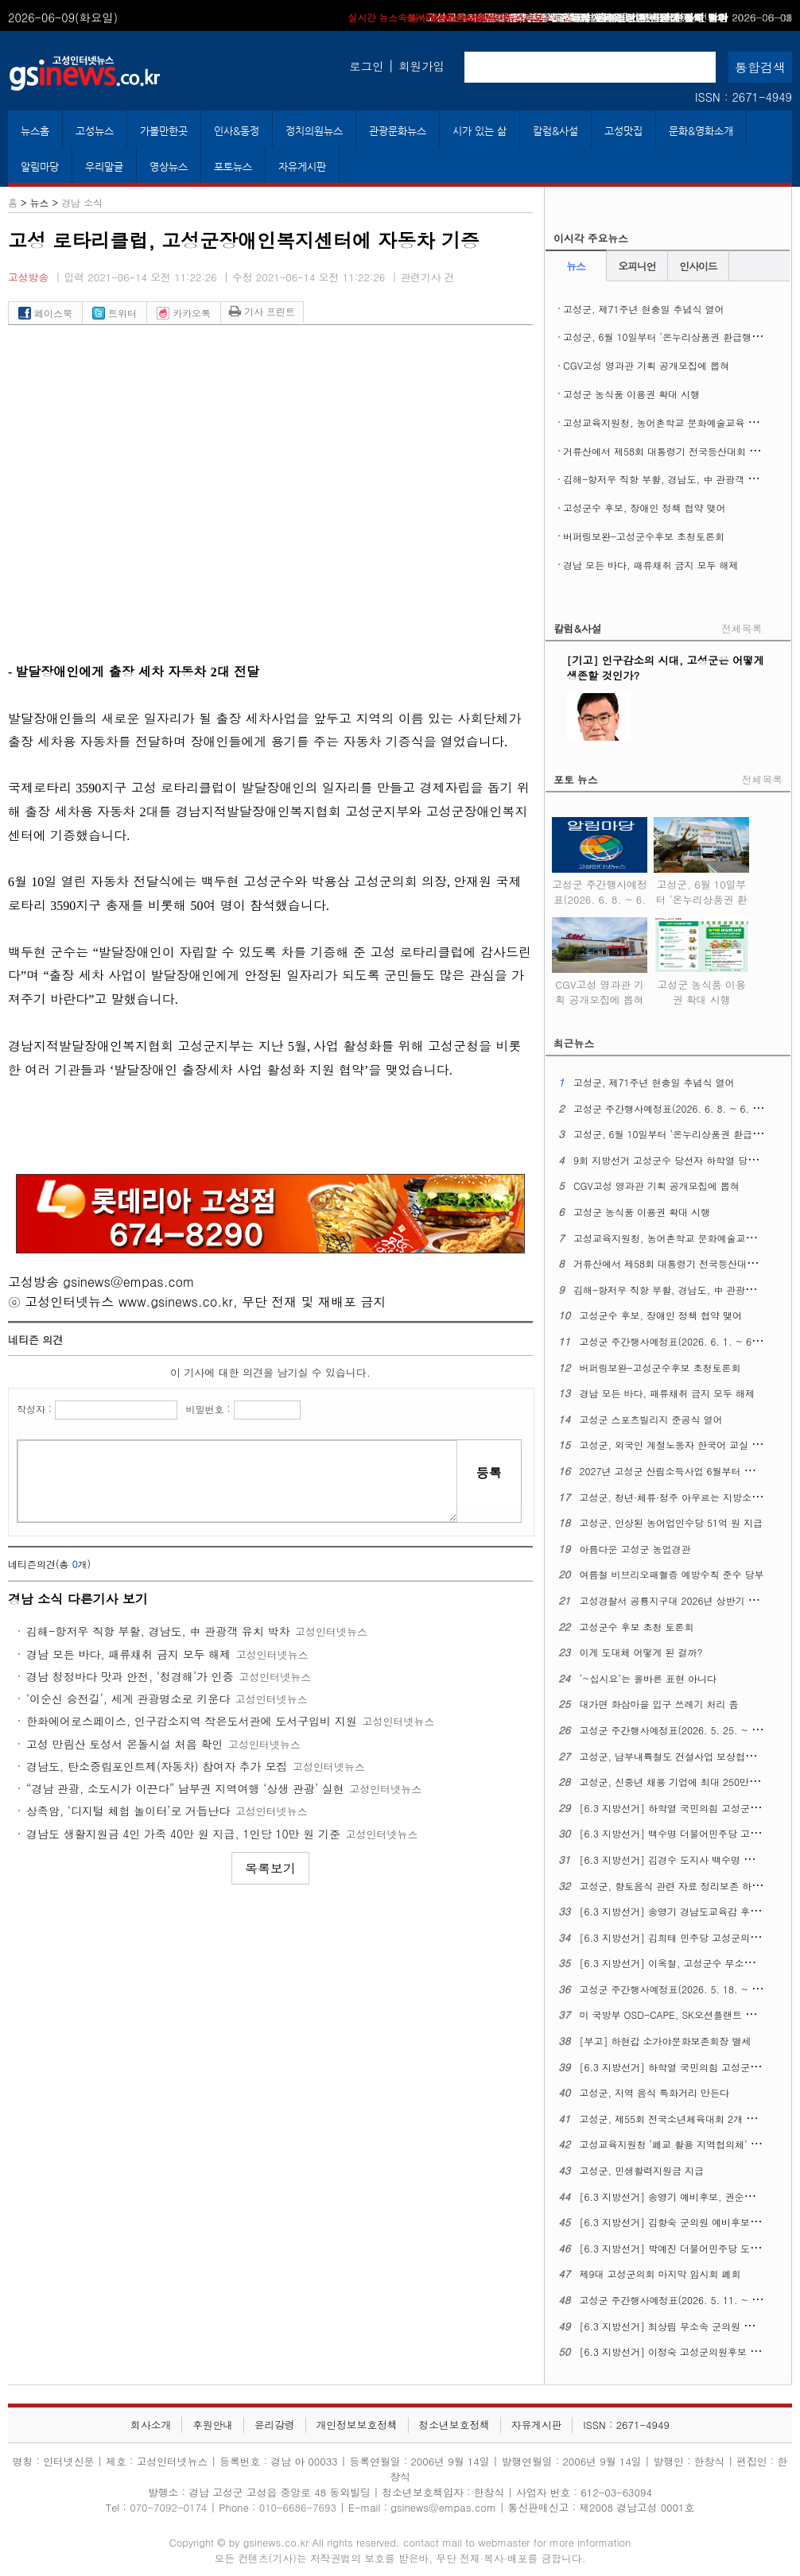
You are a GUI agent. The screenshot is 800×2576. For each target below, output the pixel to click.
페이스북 (45, 313)
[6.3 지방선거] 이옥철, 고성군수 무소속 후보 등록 (689, 1963)
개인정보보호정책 (356, 2424)
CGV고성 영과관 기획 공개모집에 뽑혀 (646, 365)
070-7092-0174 (170, 2507)
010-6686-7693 (297, 2507)
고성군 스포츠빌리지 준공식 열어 (651, 1419)
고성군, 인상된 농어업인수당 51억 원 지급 (671, 1522)
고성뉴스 (95, 131)
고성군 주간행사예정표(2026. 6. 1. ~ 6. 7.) (675, 1341)
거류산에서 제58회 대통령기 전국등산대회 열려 (665, 451)
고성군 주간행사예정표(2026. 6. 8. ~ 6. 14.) (599, 889)
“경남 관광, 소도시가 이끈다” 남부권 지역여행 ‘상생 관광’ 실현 (185, 1788)
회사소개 (150, 2424)
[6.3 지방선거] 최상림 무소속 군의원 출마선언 (681, 2326)
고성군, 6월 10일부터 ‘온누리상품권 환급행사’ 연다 (674, 336)
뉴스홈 (35, 131)
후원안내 (212, 2424)
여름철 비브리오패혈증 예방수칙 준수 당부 (672, 1574)
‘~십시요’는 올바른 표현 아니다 (648, 1678)
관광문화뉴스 (397, 131)
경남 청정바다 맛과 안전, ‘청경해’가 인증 (130, 1676)
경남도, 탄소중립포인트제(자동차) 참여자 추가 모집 (156, 1766)
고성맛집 (623, 131)
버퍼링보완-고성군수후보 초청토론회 (643, 536)
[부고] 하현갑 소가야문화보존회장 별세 (665, 2040)
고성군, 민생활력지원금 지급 (642, 2170)
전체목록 (741, 628)
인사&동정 (236, 131)
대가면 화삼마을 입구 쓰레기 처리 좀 (659, 1703)
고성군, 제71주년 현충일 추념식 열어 (643, 309)
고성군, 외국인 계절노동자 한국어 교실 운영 (675, 1444)
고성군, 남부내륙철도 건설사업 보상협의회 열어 (683, 1756)
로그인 (366, 66)
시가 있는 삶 (479, 131)
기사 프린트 (262, 311)
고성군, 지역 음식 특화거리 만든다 (655, 2092)
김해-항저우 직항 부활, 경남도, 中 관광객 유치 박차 (158, 1631)
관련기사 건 (427, 277)
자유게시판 (302, 166)
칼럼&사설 (555, 131)
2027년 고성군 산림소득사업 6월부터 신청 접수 (683, 1471)
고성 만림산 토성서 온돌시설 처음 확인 (124, 1744)
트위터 (114, 313)
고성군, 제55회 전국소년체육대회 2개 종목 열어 (684, 2118)
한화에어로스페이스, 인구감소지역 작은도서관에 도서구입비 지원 (191, 1721)
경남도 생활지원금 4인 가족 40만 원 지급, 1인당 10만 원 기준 (183, 1834)
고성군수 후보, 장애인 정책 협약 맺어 (634, 17)
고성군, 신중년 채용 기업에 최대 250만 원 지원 (682, 1781)
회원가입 (421, 66)
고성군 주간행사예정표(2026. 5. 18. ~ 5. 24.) (681, 1989)
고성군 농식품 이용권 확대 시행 (631, 394)
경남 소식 (82, 202)
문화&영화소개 (701, 131)
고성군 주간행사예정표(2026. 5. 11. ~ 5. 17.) (681, 2300)
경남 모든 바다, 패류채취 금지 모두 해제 (128, 1654)
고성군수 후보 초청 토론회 (637, 1626)
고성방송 (28, 277)
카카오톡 (184, 313)
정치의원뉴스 (314, 131)
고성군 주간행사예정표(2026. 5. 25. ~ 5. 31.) (681, 1730)
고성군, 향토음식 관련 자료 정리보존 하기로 (675, 1885)
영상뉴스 (169, 166)
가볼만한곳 (164, 131)
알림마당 (40, 166)
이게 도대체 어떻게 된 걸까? (641, 1652)
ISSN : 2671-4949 (743, 97)
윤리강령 (274, 2424)
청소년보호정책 (454, 2424)
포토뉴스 (233, 166)
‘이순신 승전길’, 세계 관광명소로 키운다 (128, 1698)
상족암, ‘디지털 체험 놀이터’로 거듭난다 (128, 1811)
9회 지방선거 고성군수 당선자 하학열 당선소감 (674, 1160)
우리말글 (104, 166)
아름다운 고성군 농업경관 (635, 1548)
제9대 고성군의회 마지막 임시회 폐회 (660, 2273)
